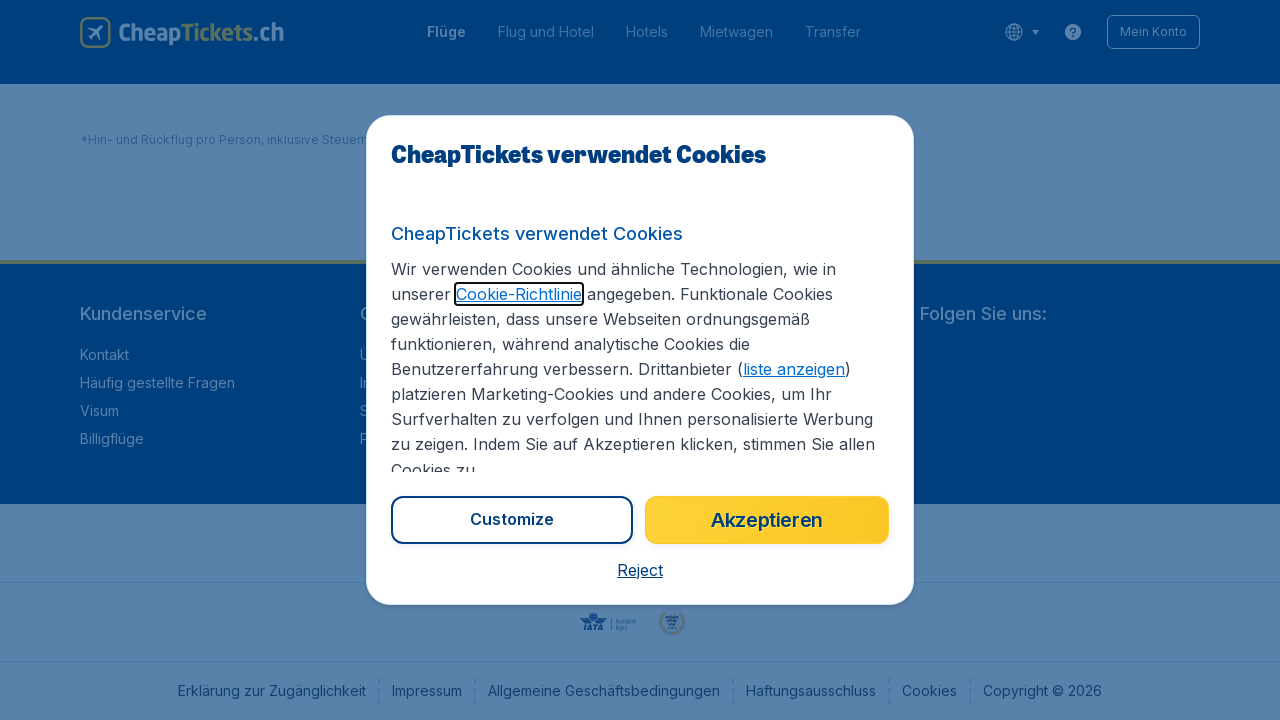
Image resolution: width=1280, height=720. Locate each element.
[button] (640, 570)
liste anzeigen (794, 369)
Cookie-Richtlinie (519, 294)
